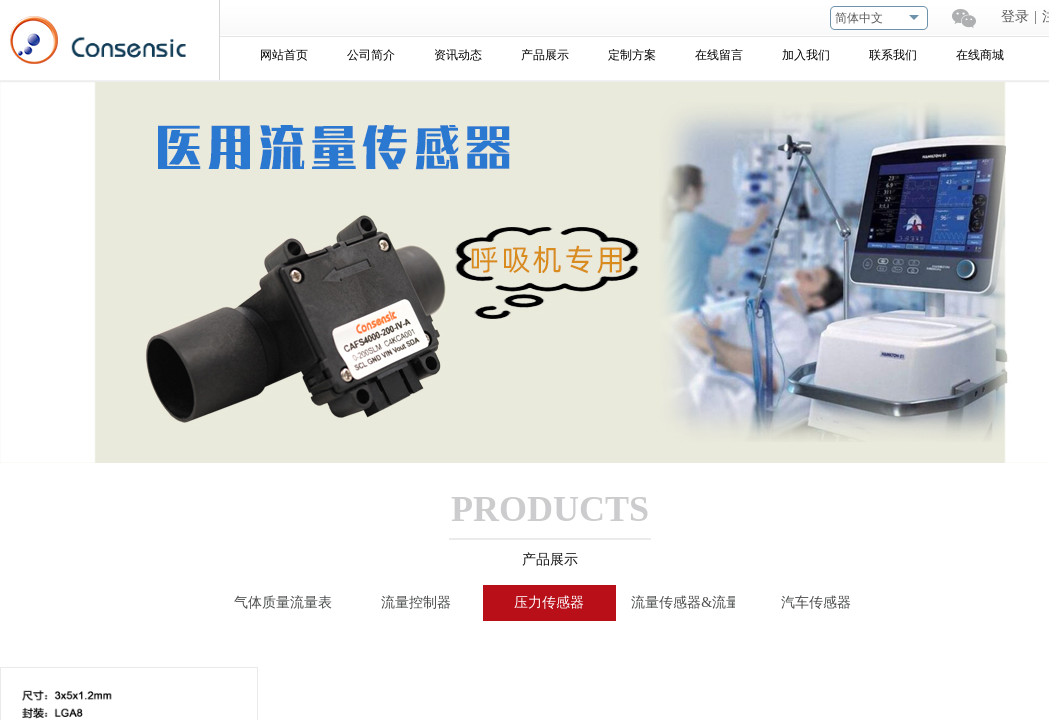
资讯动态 (458, 55)
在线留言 (719, 55)
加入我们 (806, 55)
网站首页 (284, 55)
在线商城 (980, 55)
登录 (1015, 16)
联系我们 (893, 55)
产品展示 (545, 55)
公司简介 (371, 55)
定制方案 (632, 55)
